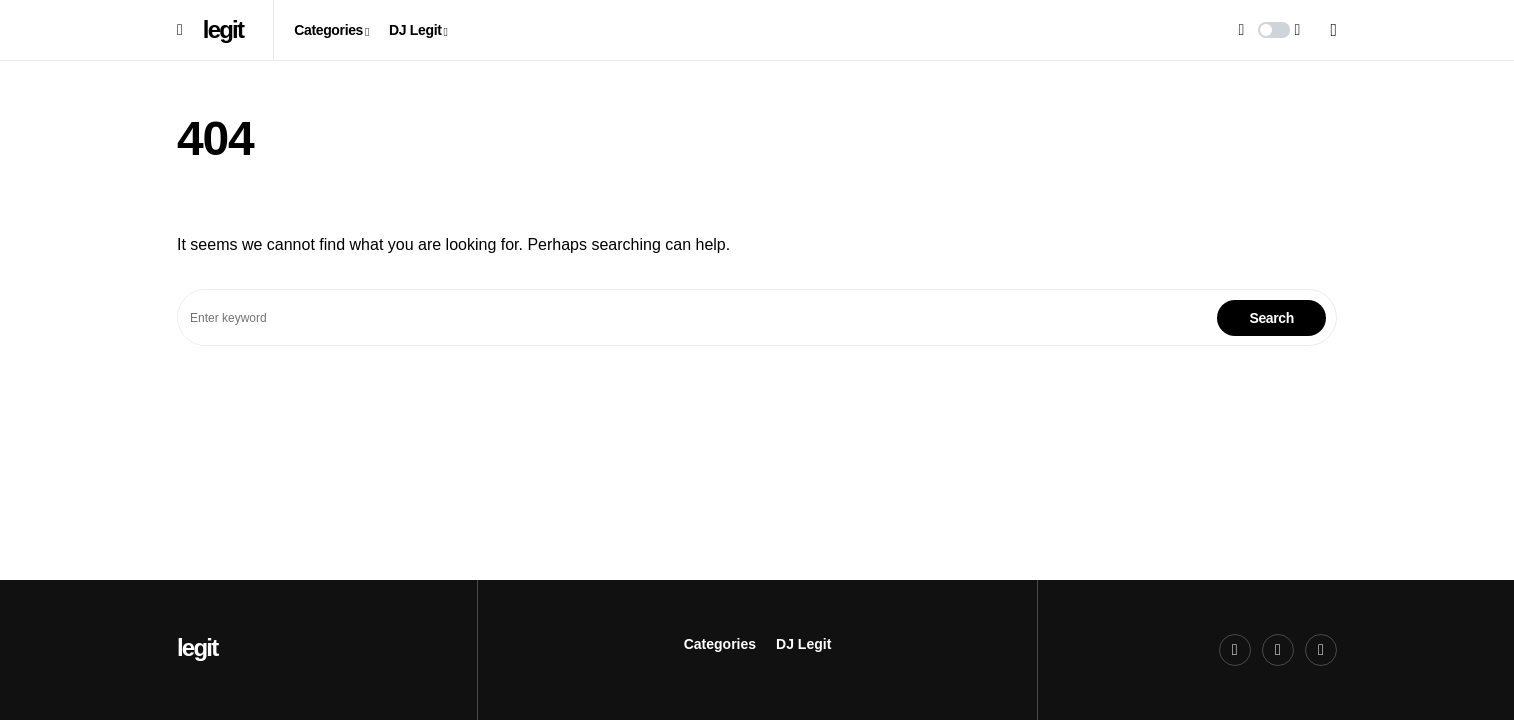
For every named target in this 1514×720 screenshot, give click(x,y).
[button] (180, 30)
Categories (720, 644)
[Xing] (1278, 650)
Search (1271, 318)
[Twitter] (1235, 650)
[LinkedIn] (1321, 650)
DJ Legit (803, 644)
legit (223, 29)
